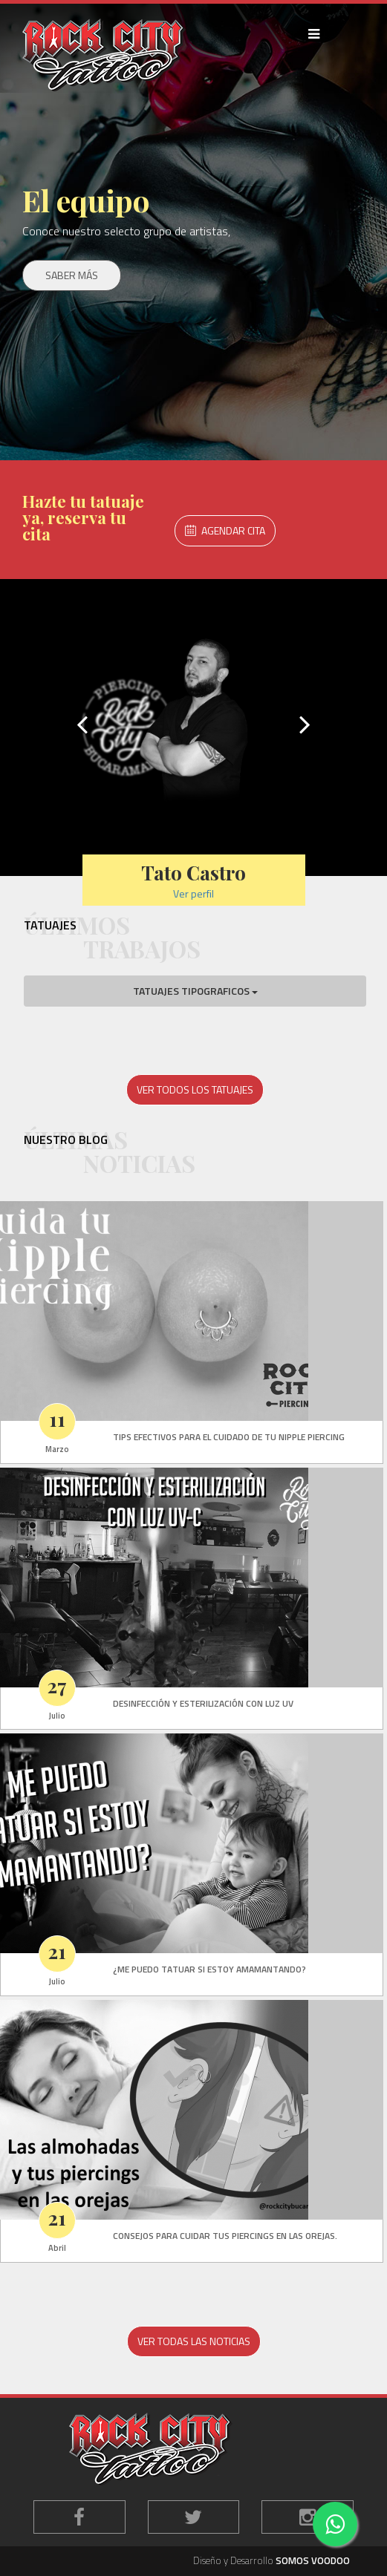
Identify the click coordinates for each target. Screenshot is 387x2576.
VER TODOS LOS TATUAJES (195, 1089)
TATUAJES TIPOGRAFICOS (195, 990)
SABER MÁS (71, 275)
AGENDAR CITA (225, 530)
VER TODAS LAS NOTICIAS (193, 2341)
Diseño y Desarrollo (271, 2561)
